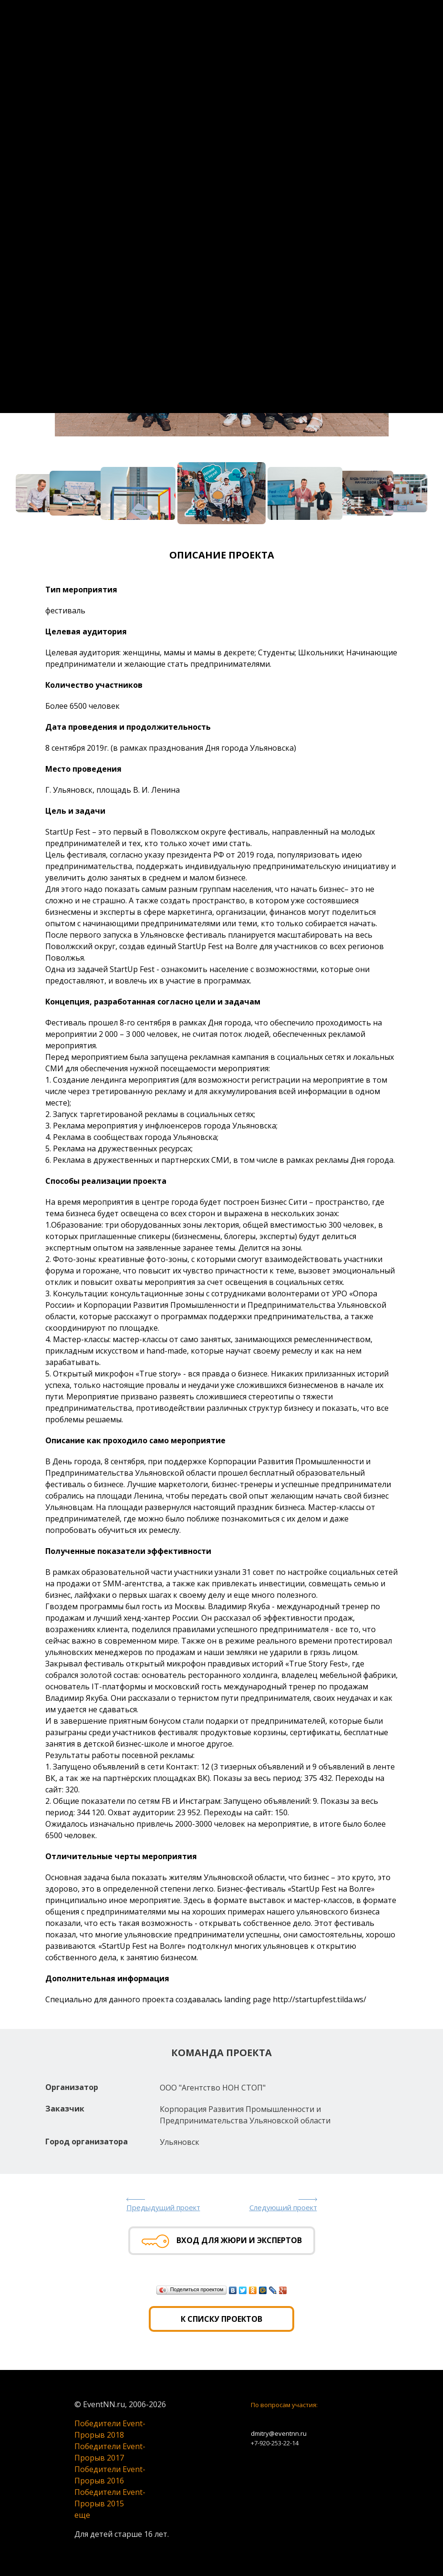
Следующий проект (283, 2207)
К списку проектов (221, 2319)
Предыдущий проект (163, 2207)
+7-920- (261, 2443)
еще (82, 2515)
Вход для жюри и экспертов (222, 2241)
